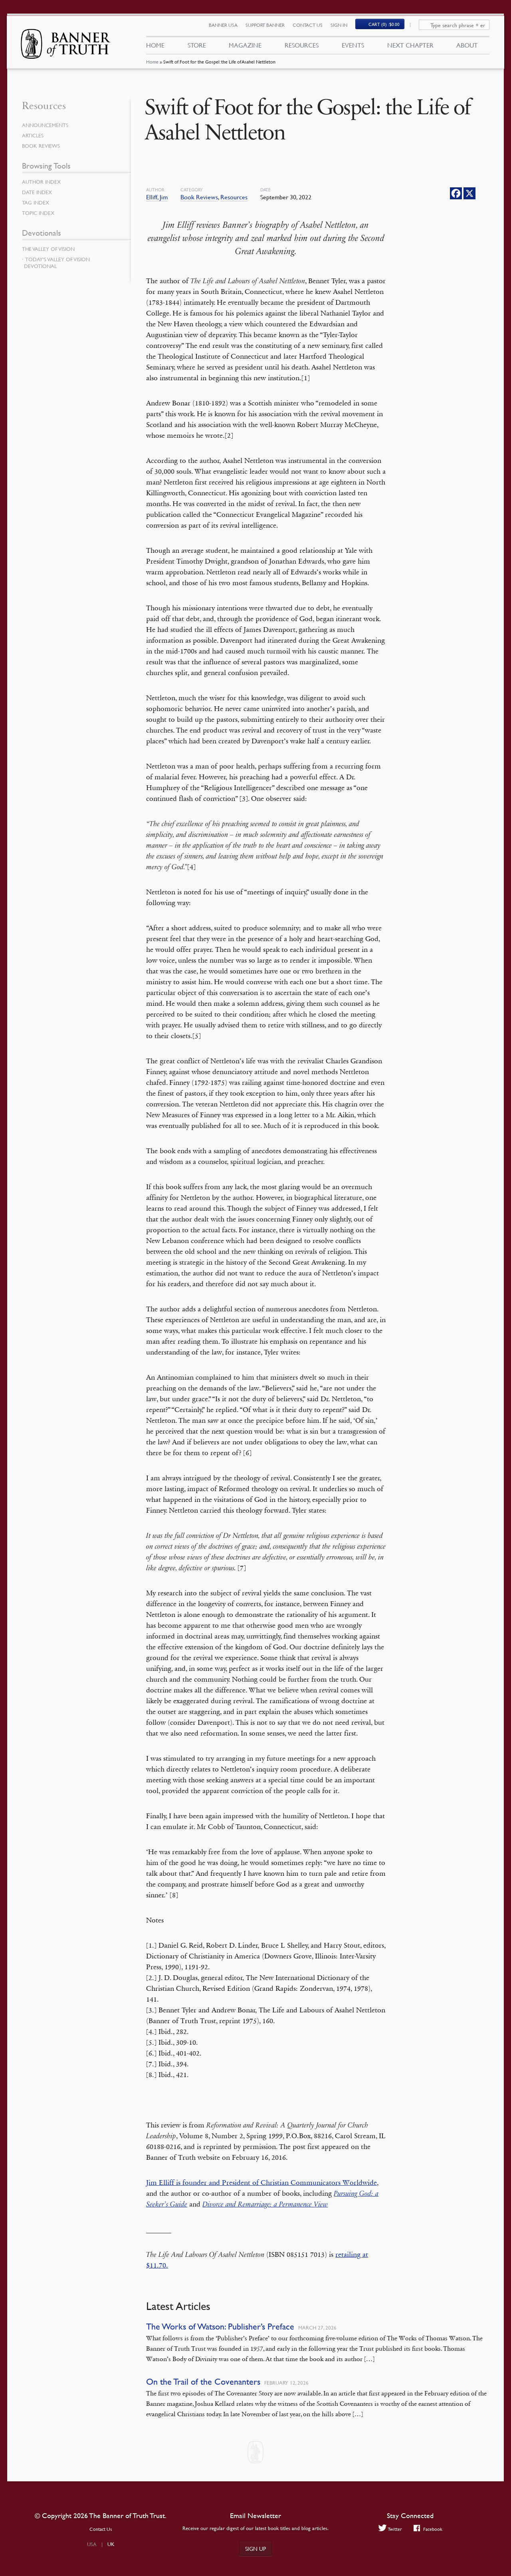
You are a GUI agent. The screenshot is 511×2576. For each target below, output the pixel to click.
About (467, 47)
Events (353, 47)
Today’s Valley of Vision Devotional (57, 262)
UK (111, 2544)
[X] (469, 193)
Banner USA (227, 27)
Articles (33, 135)
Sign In (343, 27)
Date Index (38, 192)
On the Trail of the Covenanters (203, 2382)
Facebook (429, 2529)
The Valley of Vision (50, 249)
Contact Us (312, 27)
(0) (388, 27)
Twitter (389, 2529)
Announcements (46, 125)
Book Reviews (199, 197)
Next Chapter (410, 47)
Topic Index (39, 213)
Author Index (42, 182)
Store (196, 47)
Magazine (245, 47)
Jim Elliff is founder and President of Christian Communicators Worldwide (261, 2182)
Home (152, 66)
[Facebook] (456, 193)
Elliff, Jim (157, 197)
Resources (302, 47)
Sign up (255, 2548)
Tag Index (36, 202)
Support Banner (269, 27)
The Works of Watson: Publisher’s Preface (220, 2327)
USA (92, 2544)
